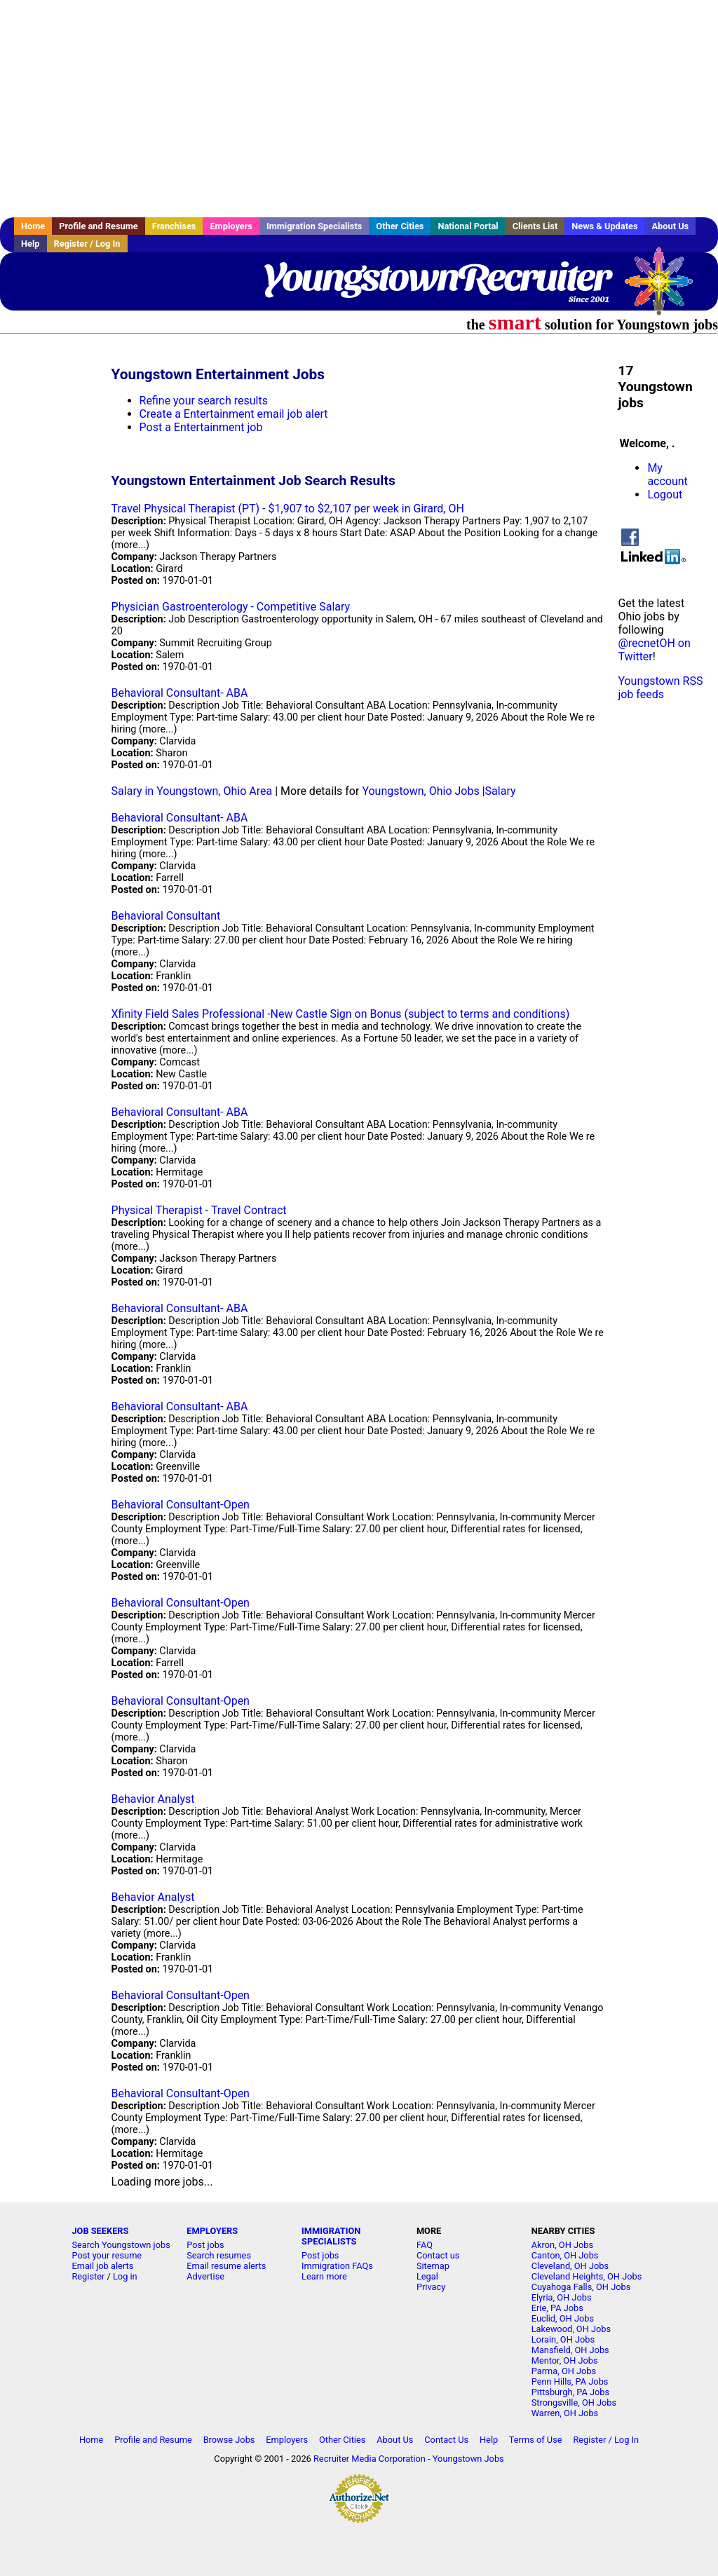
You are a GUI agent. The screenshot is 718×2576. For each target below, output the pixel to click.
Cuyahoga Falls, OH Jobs (581, 2287)
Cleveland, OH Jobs (570, 2266)
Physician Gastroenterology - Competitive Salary (231, 606)
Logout (664, 494)
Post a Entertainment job (201, 427)
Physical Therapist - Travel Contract (199, 1210)
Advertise (205, 2276)
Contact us (438, 2255)
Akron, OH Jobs (562, 2245)
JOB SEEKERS (100, 2231)
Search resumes (219, 2255)
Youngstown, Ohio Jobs (420, 791)
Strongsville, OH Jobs (573, 2402)
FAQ (424, 2245)
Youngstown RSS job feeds (660, 687)
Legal (427, 2276)
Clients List (535, 226)
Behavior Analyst (153, 1799)
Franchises (174, 226)
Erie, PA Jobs (557, 2308)
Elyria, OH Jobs (561, 2297)
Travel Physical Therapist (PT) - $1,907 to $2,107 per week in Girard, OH (287, 508)
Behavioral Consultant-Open (180, 1504)
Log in (125, 2276)
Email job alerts (102, 2266)
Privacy (430, 2287)
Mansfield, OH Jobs (570, 2350)
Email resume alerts (226, 2266)
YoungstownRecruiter (436, 276)
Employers (231, 226)
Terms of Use (535, 2439)
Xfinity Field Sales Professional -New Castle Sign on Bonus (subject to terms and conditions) (340, 1014)
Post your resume (107, 2255)
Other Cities (400, 226)
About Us (670, 226)
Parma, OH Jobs (563, 2371)
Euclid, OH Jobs (562, 2318)
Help (30, 243)
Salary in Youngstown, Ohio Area (192, 791)
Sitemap (432, 2266)
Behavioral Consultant (166, 915)
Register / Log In (87, 243)
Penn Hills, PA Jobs (570, 2381)
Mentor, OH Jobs (564, 2360)
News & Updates (604, 226)
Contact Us (446, 2439)
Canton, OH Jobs (565, 2255)
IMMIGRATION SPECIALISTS (331, 2236)
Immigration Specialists (314, 226)
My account (667, 474)
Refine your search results (204, 400)
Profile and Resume (98, 226)
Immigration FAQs (337, 2266)
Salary (500, 791)
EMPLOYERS (212, 2231)
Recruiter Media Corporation (369, 2458)
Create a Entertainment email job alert (234, 414)
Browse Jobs (229, 2439)
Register (88, 2276)
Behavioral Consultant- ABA (179, 693)
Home (33, 226)
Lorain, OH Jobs (563, 2339)
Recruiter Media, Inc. (665, 288)
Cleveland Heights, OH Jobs (586, 2276)
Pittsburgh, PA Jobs (570, 2392)
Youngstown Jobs (468, 2458)
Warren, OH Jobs (564, 2413)
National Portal (468, 226)
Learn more (324, 2276)
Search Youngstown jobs (121, 2245)
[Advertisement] (359, 109)
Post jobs (205, 2245)
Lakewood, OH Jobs (571, 2329)
